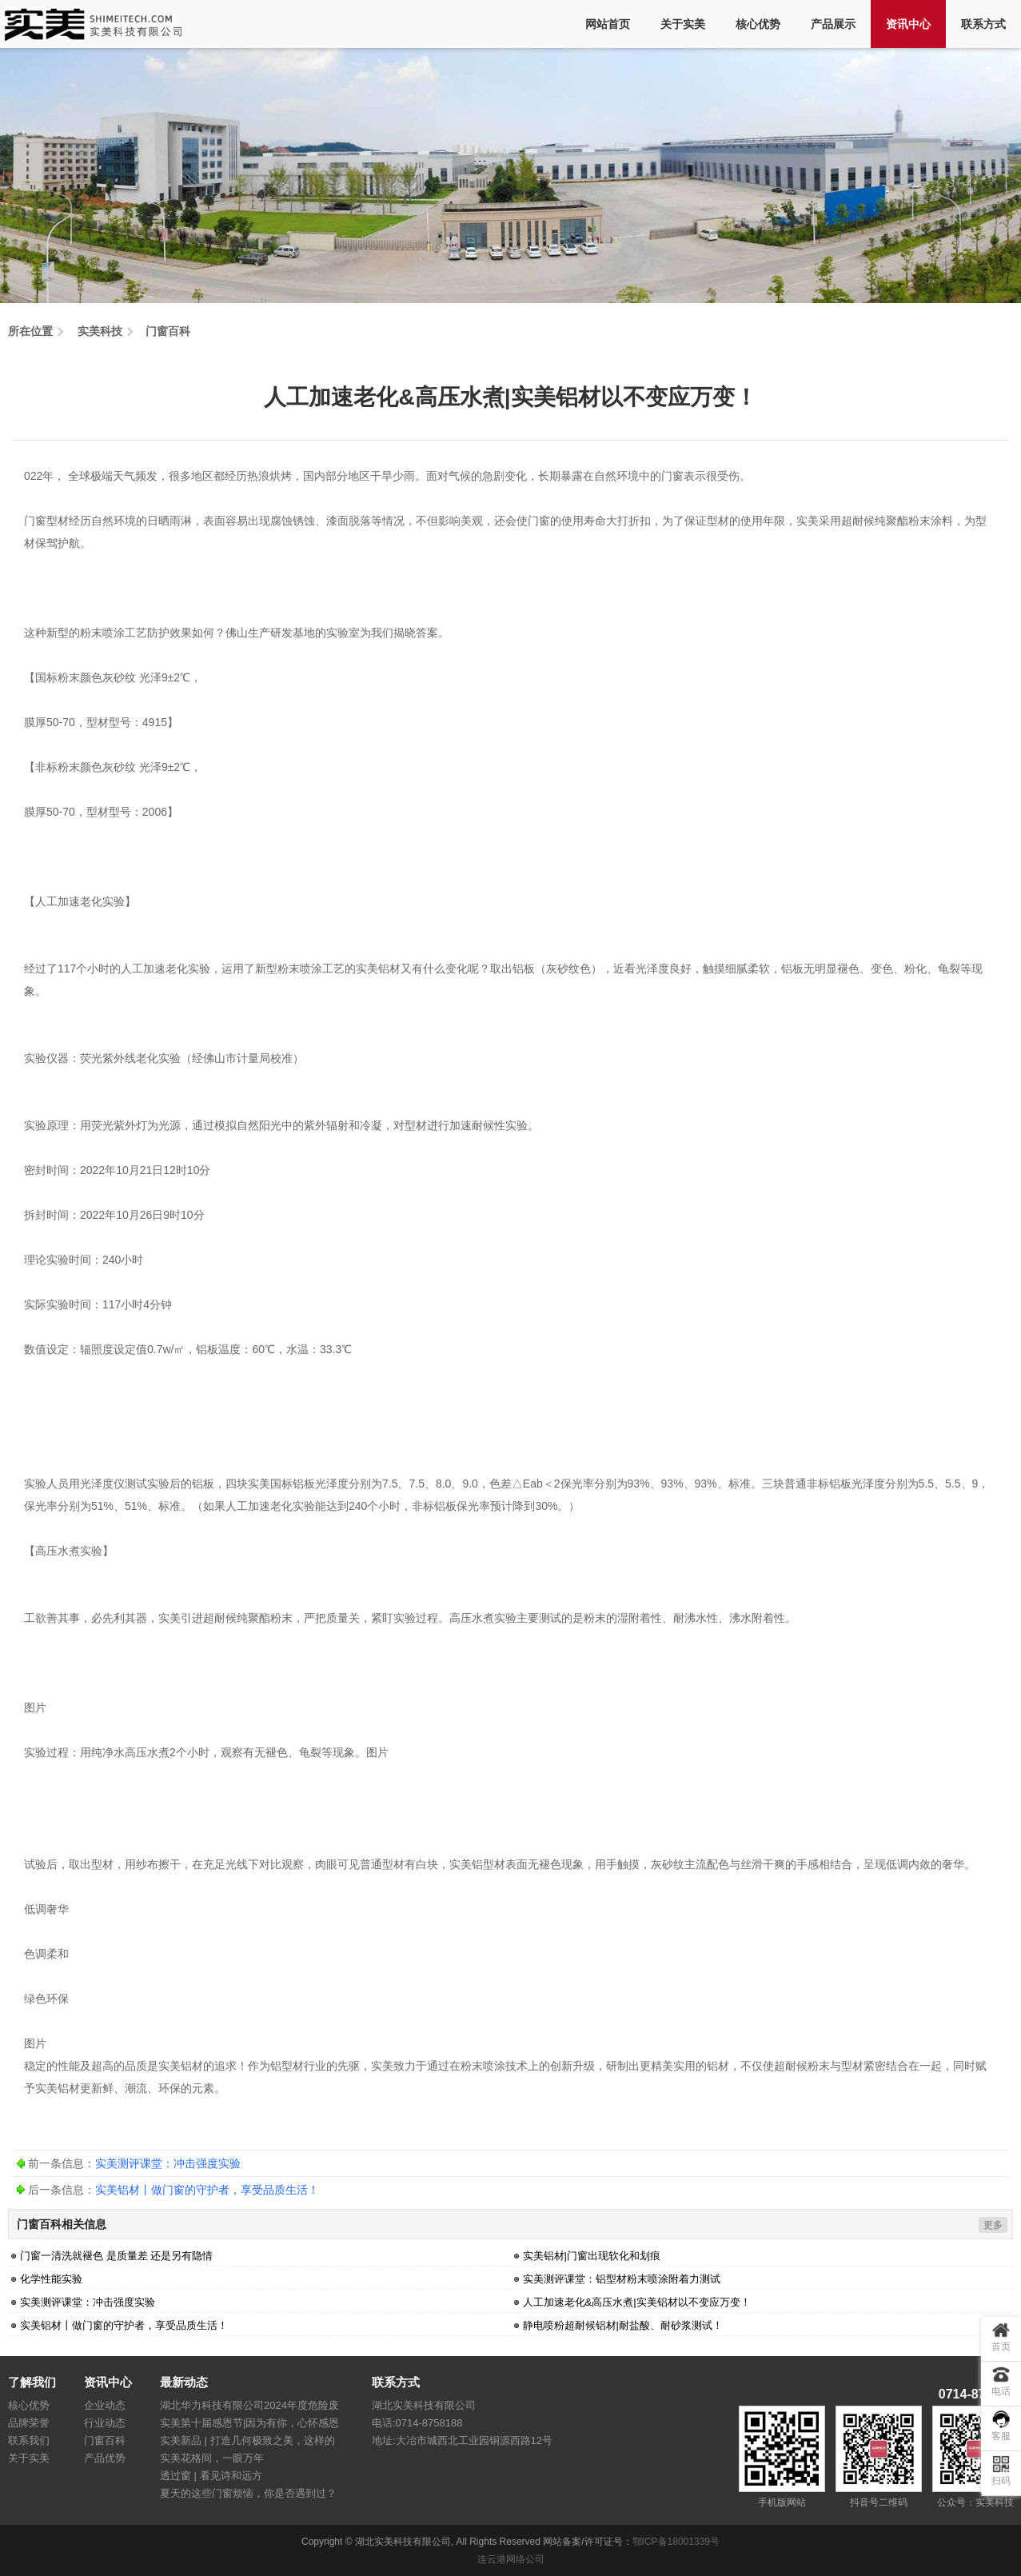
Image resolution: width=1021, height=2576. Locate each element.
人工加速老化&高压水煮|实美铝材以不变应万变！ (637, 2302)
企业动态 (105, 2405)
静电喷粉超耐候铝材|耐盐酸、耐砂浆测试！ (623, 2325)
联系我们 (29, 2440)
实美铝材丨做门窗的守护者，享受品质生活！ (207, 2189)
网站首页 (607, 24)
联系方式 (983, 24)
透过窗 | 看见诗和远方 (211, 2476)
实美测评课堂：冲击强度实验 (168, 2163)
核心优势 (758, 24)
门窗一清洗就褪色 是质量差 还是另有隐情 (116, 2256)
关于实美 (682, 24)
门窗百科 (168, 331)
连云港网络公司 (510, 2559)
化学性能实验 (51, 2279)
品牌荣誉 (29, 2423)
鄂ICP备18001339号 (676, 2541)
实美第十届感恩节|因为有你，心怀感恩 (249, 2423)
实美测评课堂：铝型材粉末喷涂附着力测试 (621, 2279)
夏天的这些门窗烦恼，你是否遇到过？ (248, 2493)
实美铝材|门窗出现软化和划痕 (591, 2256)
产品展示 (833, 24)
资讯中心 (908, 24)
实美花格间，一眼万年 (212, 2458)
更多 (993, 2225)
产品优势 (105, 2458)
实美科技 (100, 331)
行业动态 (105, 2423)
